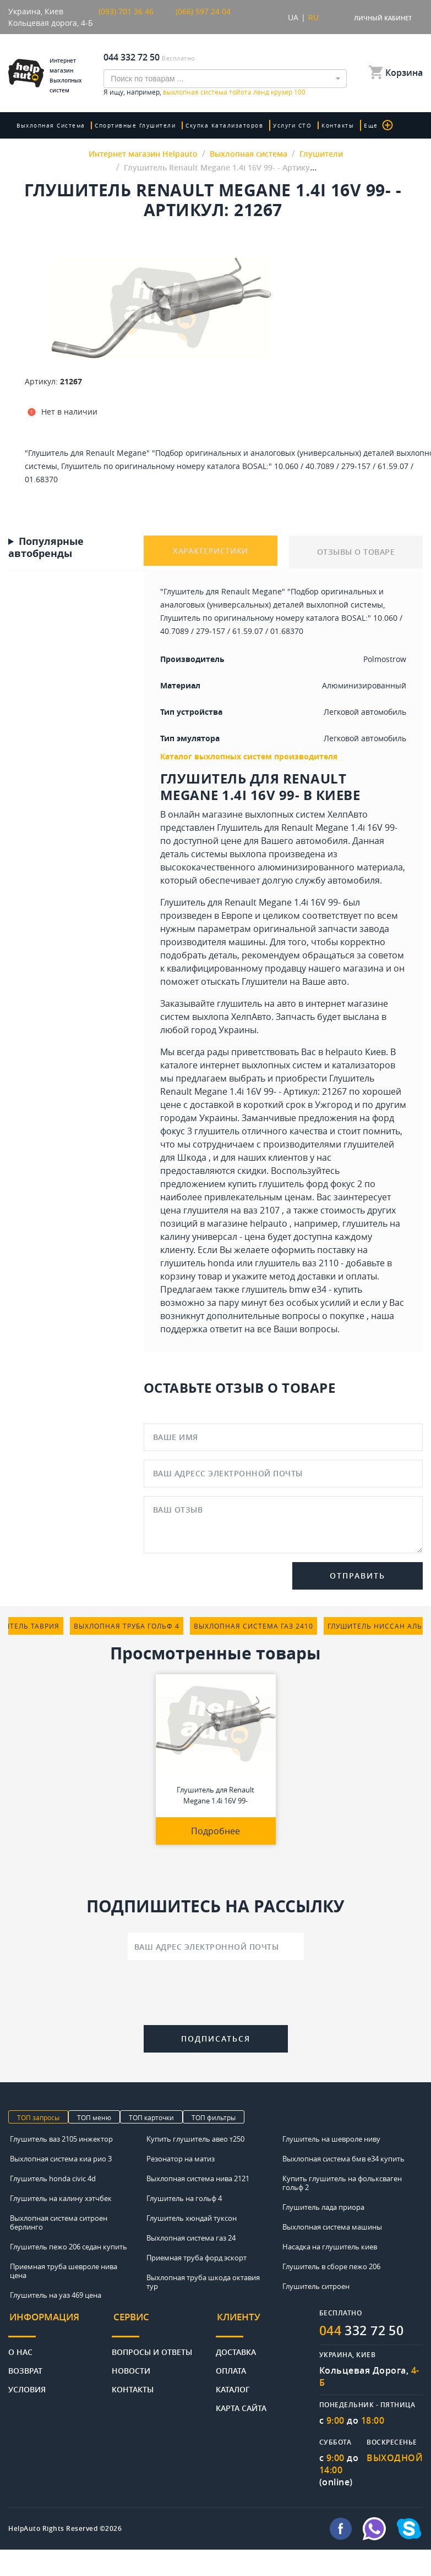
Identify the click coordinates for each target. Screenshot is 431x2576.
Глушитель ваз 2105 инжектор (61, 2139)
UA (293, 17)
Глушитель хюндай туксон (191, 2218)
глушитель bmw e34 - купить (302, 1289)
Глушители (264, 981)
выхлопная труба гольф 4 (126, 1625)
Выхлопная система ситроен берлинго (58, 2222)
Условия (27, 2385)
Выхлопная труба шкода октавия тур (203, 2281)
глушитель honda (197, 1263)
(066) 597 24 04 (203, 11)
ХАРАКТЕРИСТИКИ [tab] (210, 552)
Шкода (191, 1157)
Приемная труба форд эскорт (196, 2258)
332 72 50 (364, 2330)
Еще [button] (370, 125)
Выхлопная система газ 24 (191, 2238)
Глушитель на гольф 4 (184, 2198)
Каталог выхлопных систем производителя (248, 756)
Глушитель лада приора (323, 2207)
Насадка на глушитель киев (329, 2247)
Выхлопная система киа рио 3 (61, 2159)
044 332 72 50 (131, 57)
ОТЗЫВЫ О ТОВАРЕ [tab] (356, 552)
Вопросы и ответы (152, 2348)
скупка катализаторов (221, 125)
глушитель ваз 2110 (297, 1263)
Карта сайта (241, 2404)
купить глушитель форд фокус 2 (295, 1184)
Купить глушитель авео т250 (195, 2139)
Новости (131, 2366)
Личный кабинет (383, 18)
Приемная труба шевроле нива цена (63, 2270)
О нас (20, 2348)
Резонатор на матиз (180, 2159)
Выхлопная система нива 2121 (197, 2178)
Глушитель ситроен (316, 2286)
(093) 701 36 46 (126, 11)
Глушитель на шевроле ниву (331, 2139)
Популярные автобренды (46, 548)
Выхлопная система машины (332, 2227)
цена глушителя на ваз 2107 (220, 1210)
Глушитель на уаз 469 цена (55, 2295)
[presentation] (215, 1994)
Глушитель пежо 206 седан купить (68, 2247)
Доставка (236, 2348)
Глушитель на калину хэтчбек (61, 2198)
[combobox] (225, 78)
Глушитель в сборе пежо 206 (331, 2266)
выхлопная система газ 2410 (253, 1625)
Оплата (231, 2366)
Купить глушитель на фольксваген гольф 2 (342, 2183)
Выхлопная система (51, 125)
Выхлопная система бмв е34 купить (343, 2159)
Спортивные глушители (134, 125)
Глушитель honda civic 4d (53, 2178)
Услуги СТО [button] (288, 125)
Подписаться (215, 2038)
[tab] (60, 2321)
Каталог (233, 2385)
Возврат (25, 2366)
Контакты (331, 125)
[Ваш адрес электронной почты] (216, 1946)
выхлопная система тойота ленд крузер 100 (234, 91)
